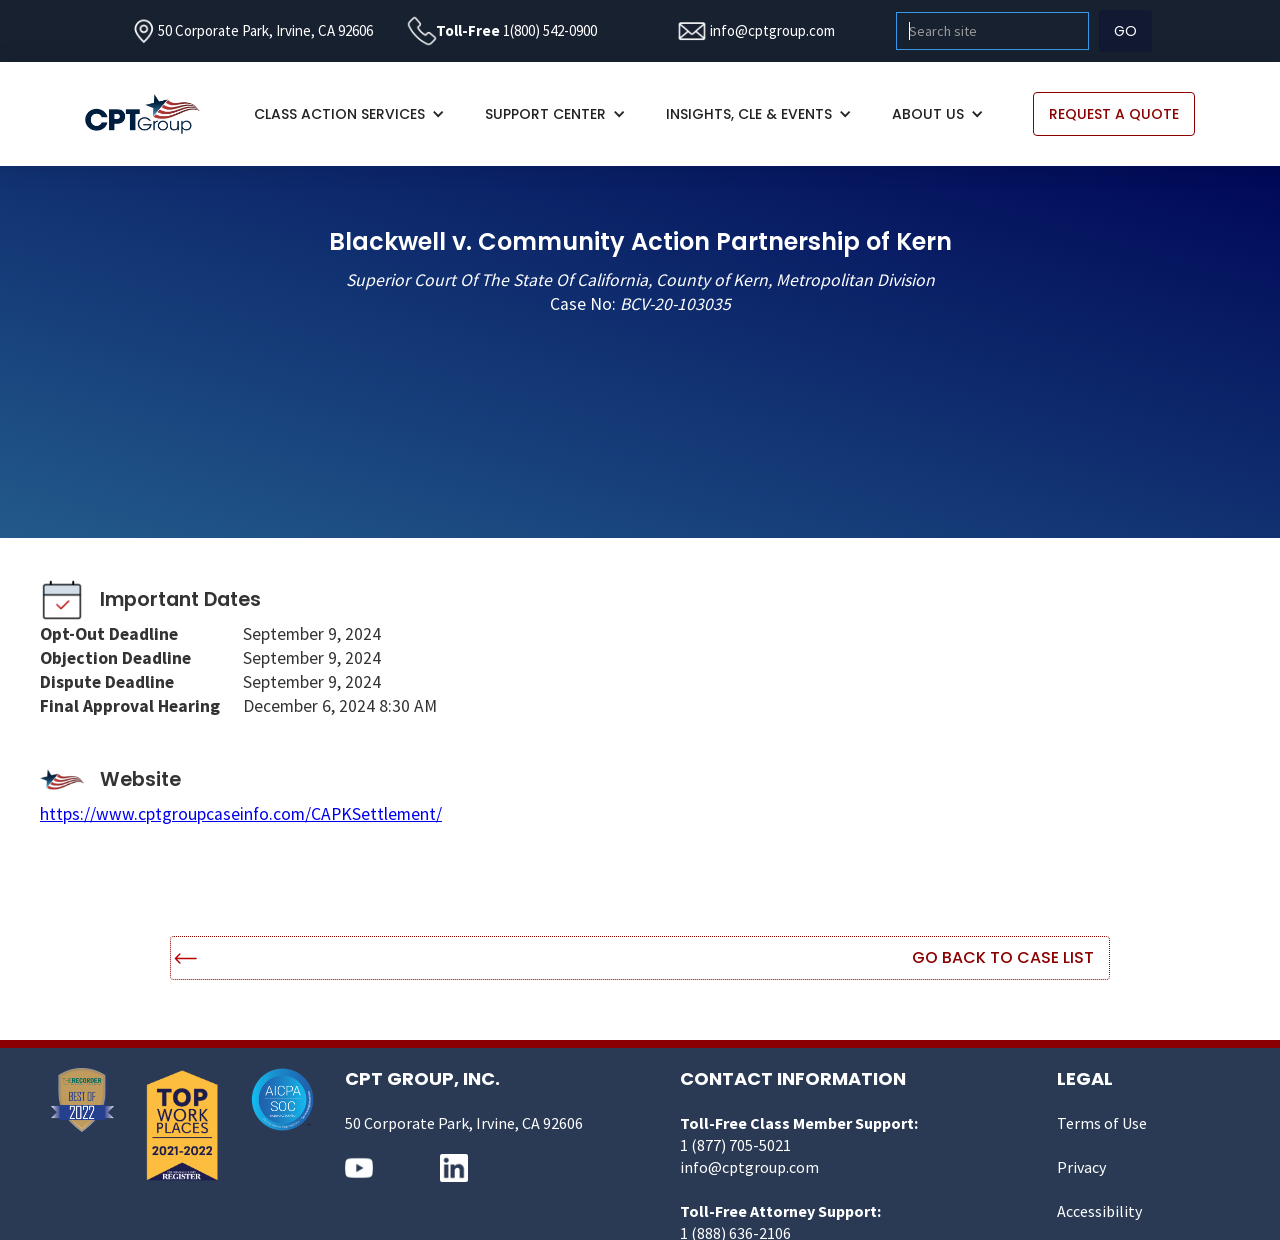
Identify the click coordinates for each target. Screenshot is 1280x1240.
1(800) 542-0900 (550, 30)
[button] (349, 114)
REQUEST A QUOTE (1114, 114)
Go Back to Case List (1003, 957)
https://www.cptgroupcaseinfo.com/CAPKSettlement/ (241, 814)
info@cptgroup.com (772, 30)
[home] (152, 114)
